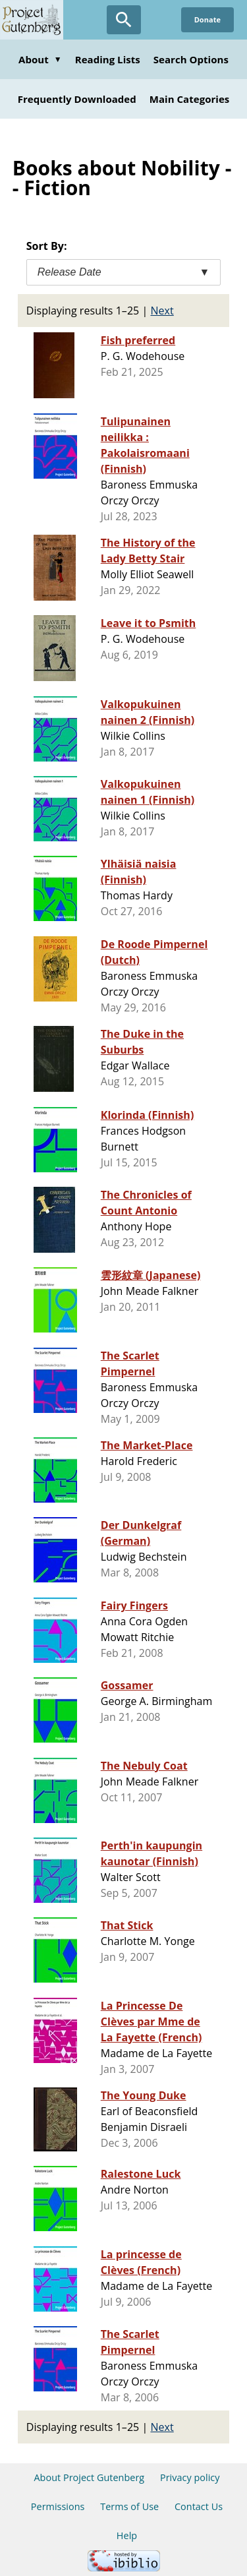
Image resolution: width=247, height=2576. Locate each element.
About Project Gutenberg (89, 2477)
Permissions (58, 2506)
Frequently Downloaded (77, 98)
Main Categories (190, 98)
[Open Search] (124, 19)
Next (162, 310)
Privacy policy (190, 2477)
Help (127, 2535)
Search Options (191, 59)
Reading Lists (107, 59)
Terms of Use (129, 2506)
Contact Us (199, 2506)
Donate (207, 19)
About (40, 59)
